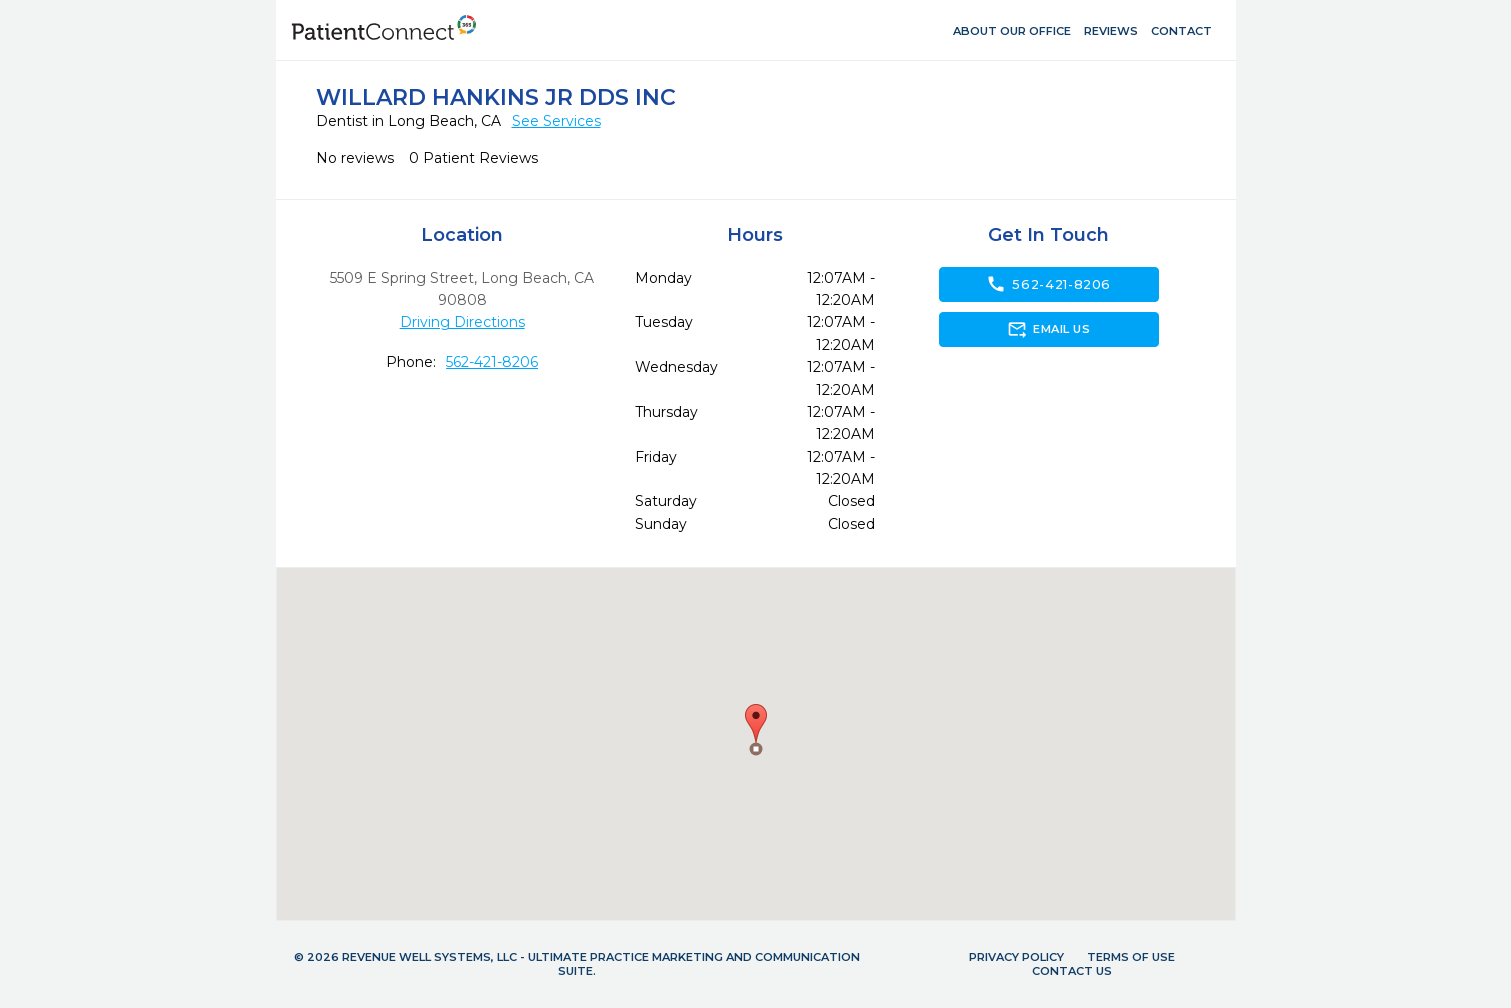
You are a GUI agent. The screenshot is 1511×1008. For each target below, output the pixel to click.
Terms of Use (1131, 957)
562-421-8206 (492, 362)
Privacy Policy (1016, 957)
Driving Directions (462, 322)
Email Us (1048, 329)
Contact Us (1072, 971)
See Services (556, 121)
